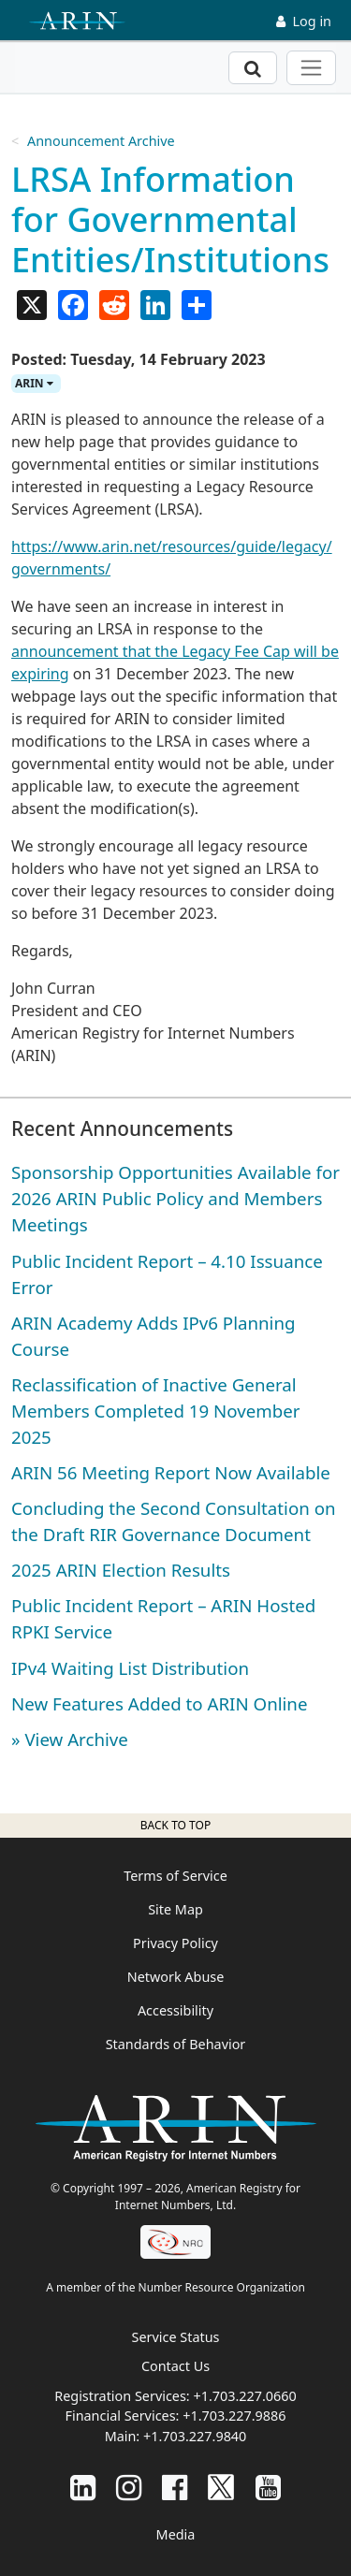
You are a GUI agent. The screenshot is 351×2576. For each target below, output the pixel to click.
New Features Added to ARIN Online (159, 1703)
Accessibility (175, 2010)
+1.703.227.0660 (244, 2396)
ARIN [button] (34, 383)
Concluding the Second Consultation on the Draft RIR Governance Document (173, 1521)
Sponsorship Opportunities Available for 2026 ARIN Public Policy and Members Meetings (175, 1198)
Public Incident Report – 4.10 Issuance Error (167, 1274)
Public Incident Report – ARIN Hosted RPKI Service (163, 1618)
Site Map (175, 1909)
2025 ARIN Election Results (120, 1569)
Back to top (175, 1825)
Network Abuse (176, 1977)
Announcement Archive (101, 141)
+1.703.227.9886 (234, 2415)
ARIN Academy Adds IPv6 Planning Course (153, 1336)
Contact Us (175, 2366)
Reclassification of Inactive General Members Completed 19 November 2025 (155, 1410)
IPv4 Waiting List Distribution (130, 1668)
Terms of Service (175, 1876)
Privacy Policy (175, 1943)
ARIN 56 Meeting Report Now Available (170, 1472)
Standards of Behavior (176, 2044)
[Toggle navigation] (311, 68)
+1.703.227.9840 (194, 2436)
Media (176, 2534)
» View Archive (69, 1739)
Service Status (176, 2337)
